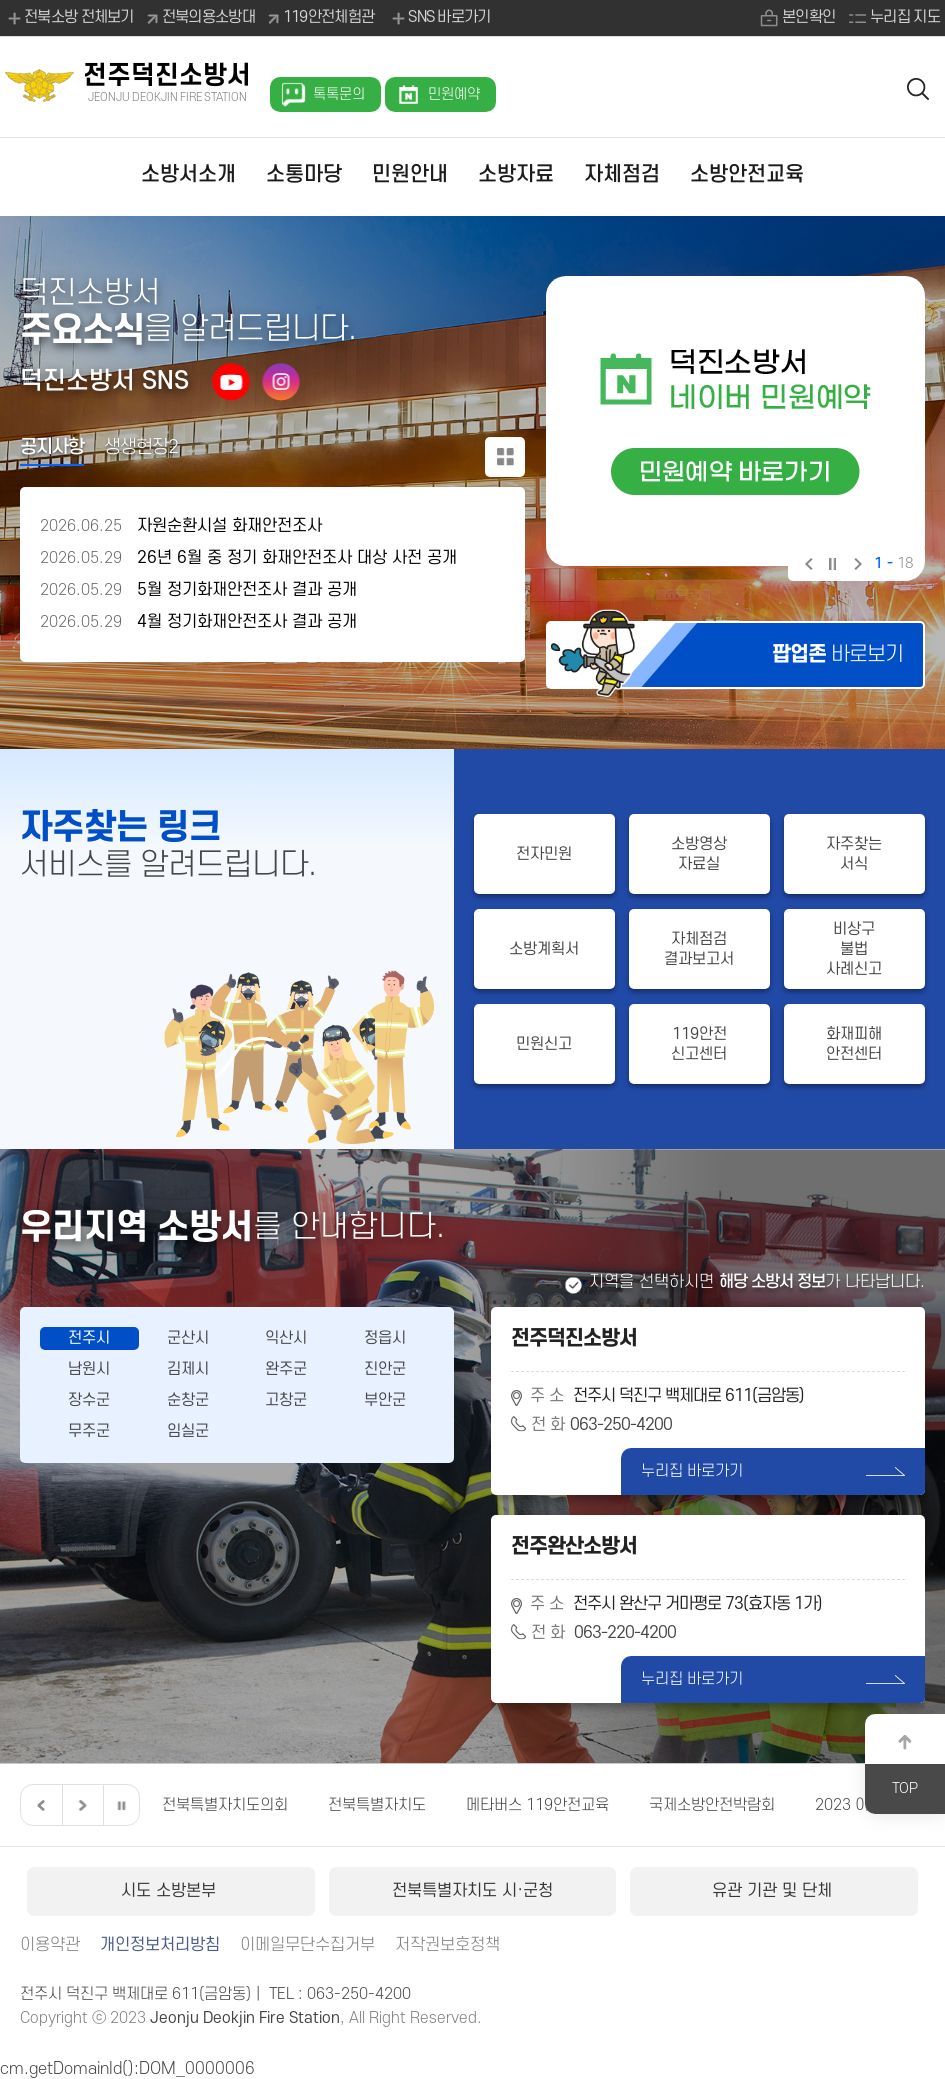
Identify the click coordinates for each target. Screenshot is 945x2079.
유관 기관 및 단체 (774, 1891)
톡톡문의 (339, 94)
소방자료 (516, 174)
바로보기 (837, 654)
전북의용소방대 (208, 17)
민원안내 (410, 174)
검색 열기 (919, 87)
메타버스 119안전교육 (537, 1805)
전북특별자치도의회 (225, 1805)
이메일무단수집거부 (307, 1945)
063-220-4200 (625, 1633)
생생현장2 (141, 447)
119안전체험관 (328, 17)
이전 (807, 566)
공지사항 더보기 (505, 457)
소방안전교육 (747, 174)
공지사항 (52, 447)
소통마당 (304, 174)
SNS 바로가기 (439, 18)
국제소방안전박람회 (712, 1805)
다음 (855, 566)
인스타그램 (281, 381)
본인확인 (808, 17)
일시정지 (831, 566)
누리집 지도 (905, 17)
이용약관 (50, 1945)
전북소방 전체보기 (69, 18)
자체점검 (622, 174)
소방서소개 (188, 174)
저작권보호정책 (447, 1945)
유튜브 (231, 381)
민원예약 (454, 94)
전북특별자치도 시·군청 (472, 1891)
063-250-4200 (621, 1425)
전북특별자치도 (377, 1805)
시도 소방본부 (171, 1891)
